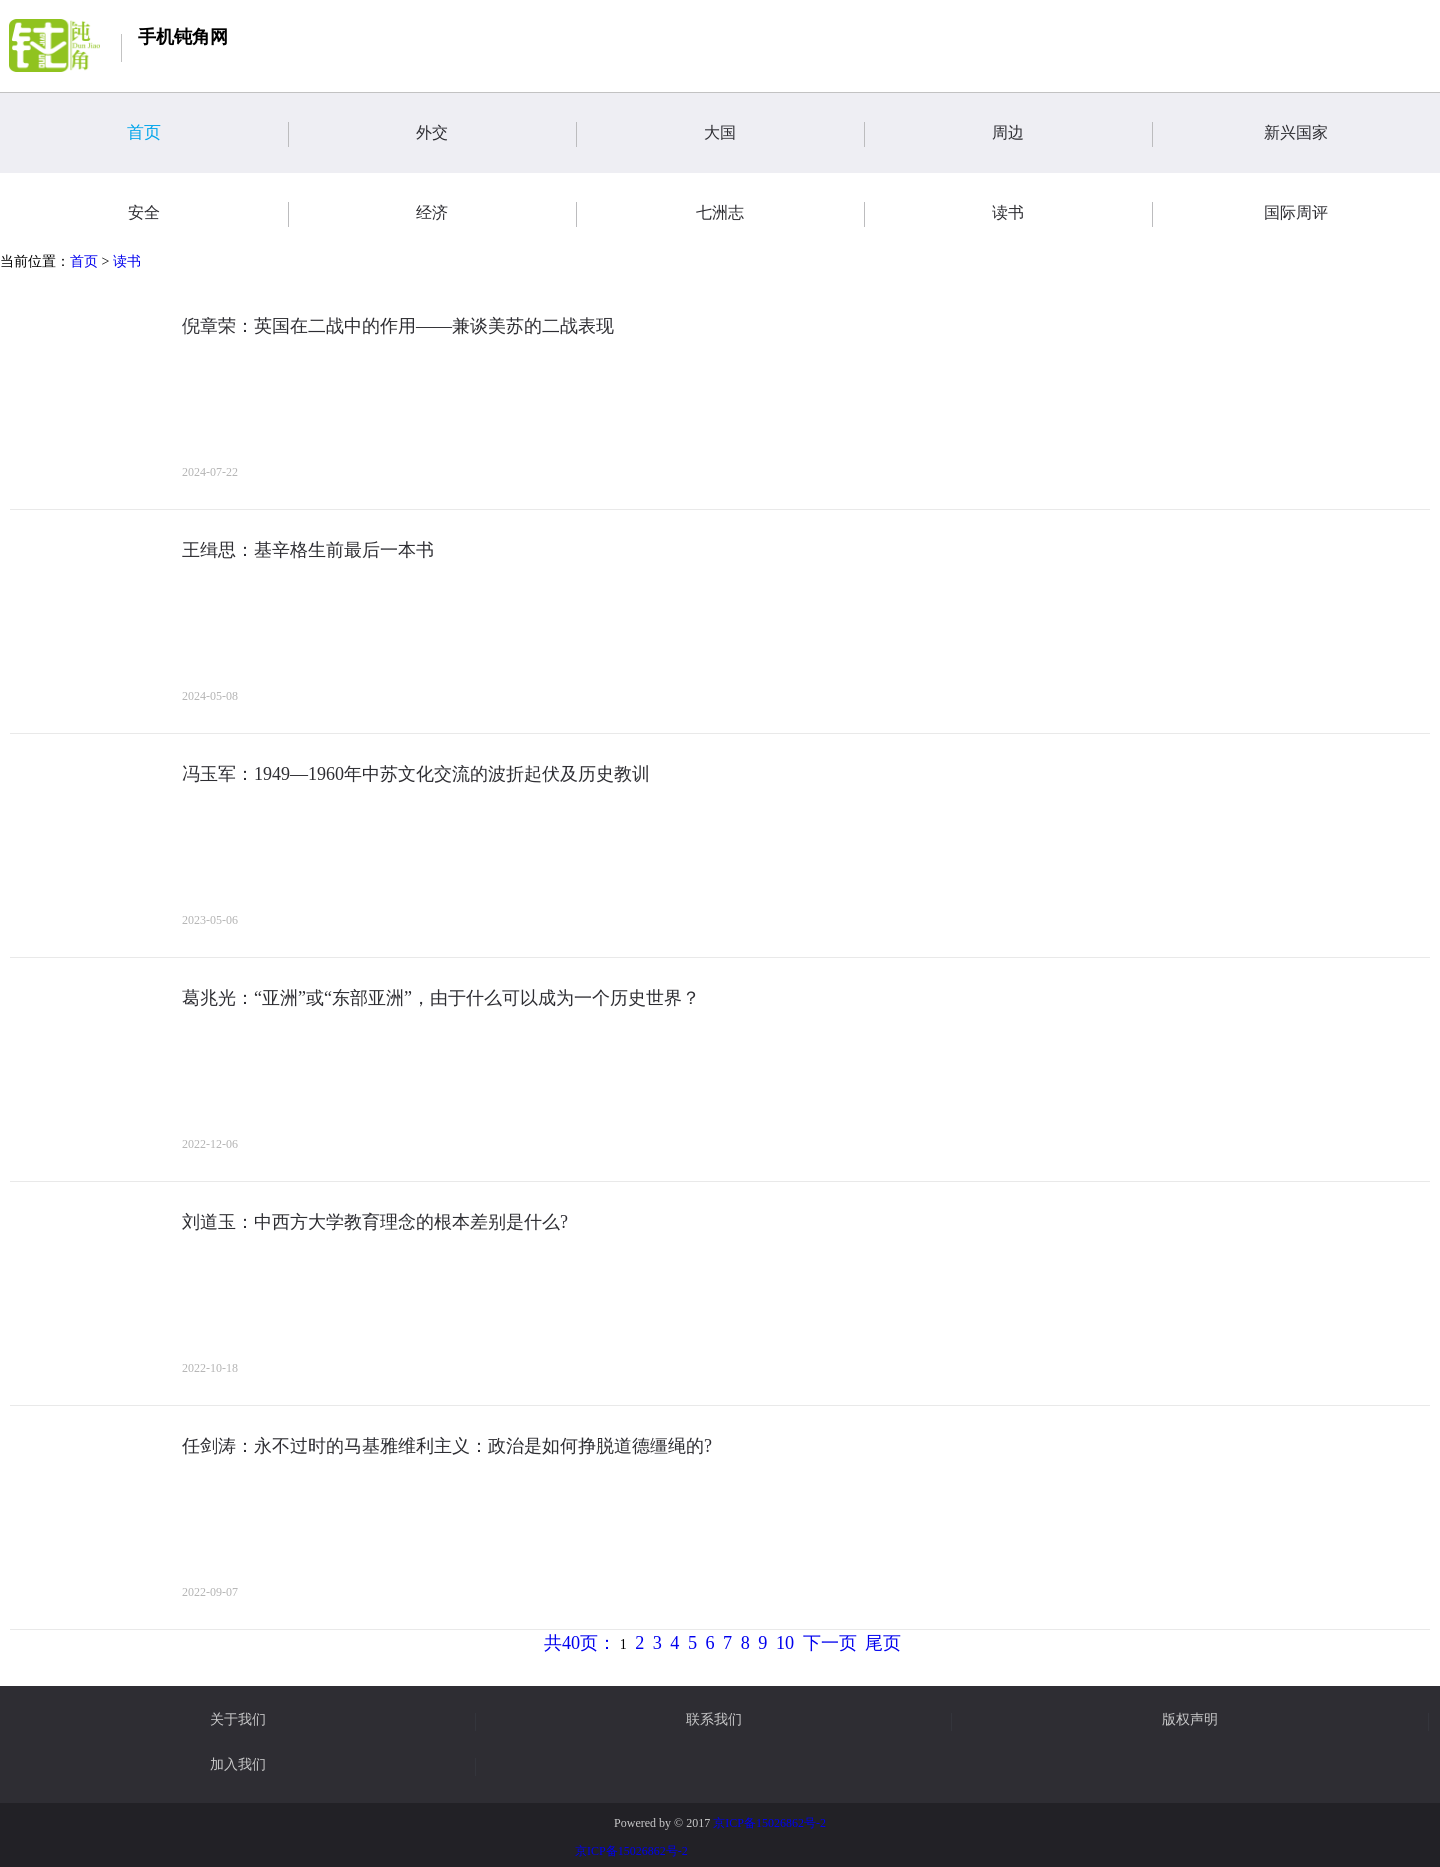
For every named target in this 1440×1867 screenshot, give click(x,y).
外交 (496, 134)
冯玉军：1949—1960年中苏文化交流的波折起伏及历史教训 (416, 774)
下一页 (830, 1643)
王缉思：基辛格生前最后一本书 (308, 550)
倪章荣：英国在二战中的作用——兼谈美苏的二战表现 (398, 326)
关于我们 (238, 1720)
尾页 (883, 1643)
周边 (1072, 134)
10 (785, 1643)
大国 (784, 134)
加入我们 (238, 1765)
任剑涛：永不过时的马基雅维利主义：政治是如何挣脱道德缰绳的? (447, 1446)
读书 (127, 261)
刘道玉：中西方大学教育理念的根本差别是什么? (375, 1222)
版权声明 (1190, 1720)
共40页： (580, 1643)
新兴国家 (1352, 134)
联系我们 (714, 1720)
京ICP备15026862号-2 (769, 1823)
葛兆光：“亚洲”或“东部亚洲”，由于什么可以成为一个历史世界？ (441, 998)
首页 (207, 134)
